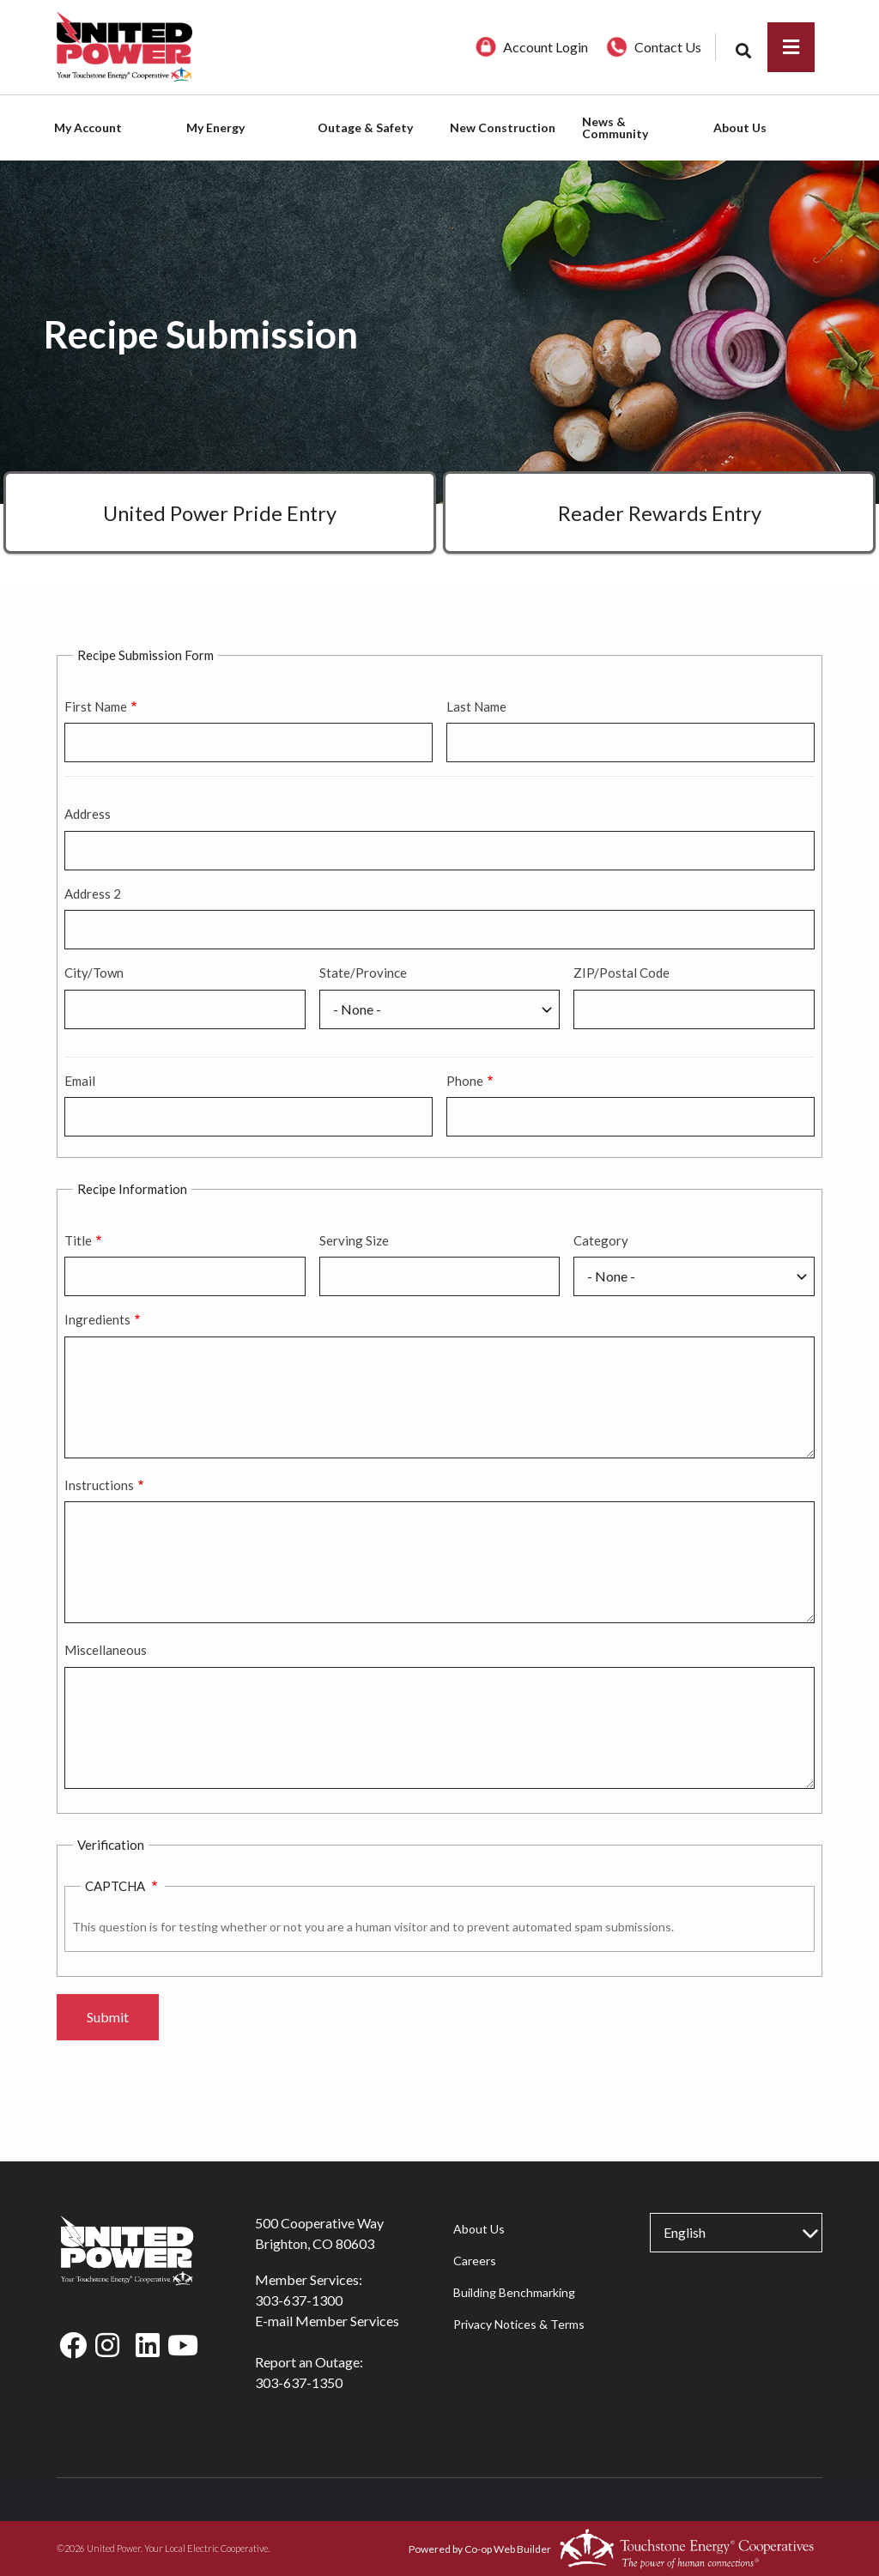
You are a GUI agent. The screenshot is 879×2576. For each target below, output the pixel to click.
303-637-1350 (299, 2382)
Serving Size (354, 1240)
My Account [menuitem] (88, 127)
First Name (95, 706)
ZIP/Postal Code (621, 972)
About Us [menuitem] (740, 127)
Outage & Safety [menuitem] (365, 127)
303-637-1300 (299, 2300)
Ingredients (97, 1319)
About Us (478, 2228)
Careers (473, 2260)
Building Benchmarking (513, 2292)
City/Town (94, 972)
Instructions (99, 1485)
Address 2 (92, 893)
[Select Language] (735, 2232)
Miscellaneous (105, 1650)
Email (79, 1080)
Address (87, 813)
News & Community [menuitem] (615, 127)
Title (78, 1240)
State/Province (363, 972)
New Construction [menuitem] (502, 127)
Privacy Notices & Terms (518, 2324)
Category (600, 1240)
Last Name (476, 706)
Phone (464, 1080)
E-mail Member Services (327, 2320)
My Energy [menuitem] (215, 127)
